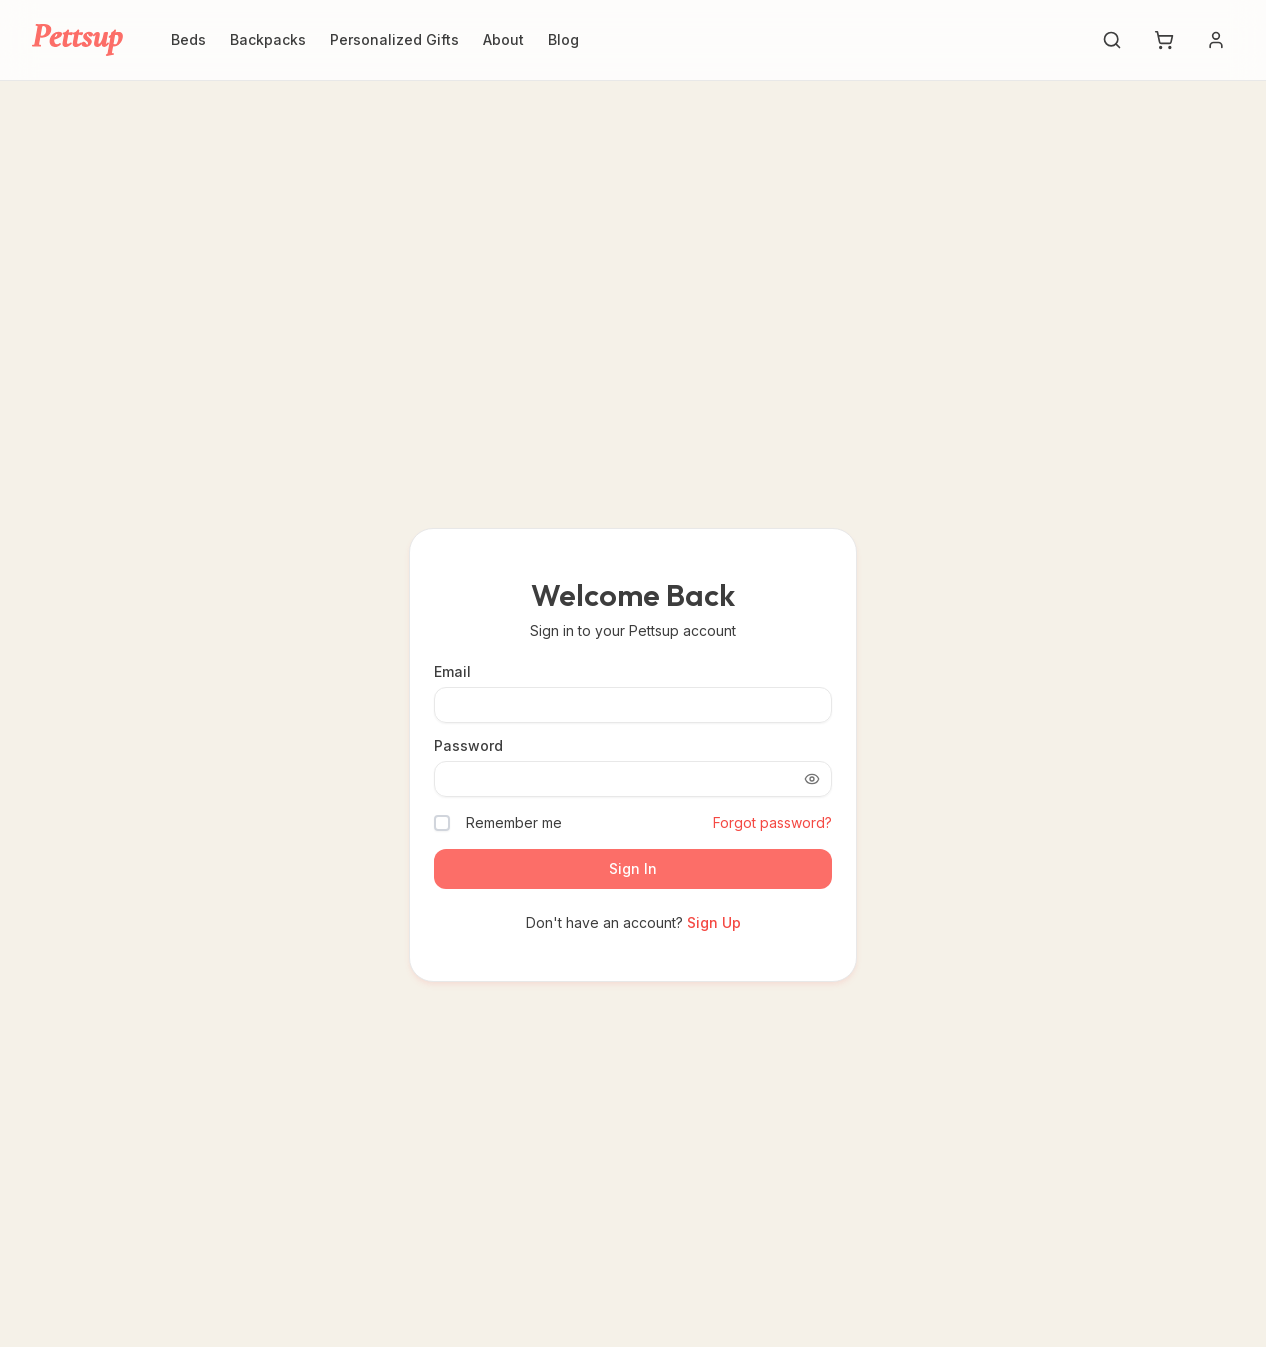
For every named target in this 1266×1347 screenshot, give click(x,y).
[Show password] (812, 779)
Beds (188, 39)
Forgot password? (772, 822)
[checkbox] (442, 823)
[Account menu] (1216, 40)
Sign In (633, 868)
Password (468, 746)
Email (452, 672)
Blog (563, 39)
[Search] (1112, 40)
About (503, 39)
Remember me (514, 822)
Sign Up (714, 922)
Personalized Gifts (394, 39)
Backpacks (268, 39)
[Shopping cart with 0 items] (1164, 40)
